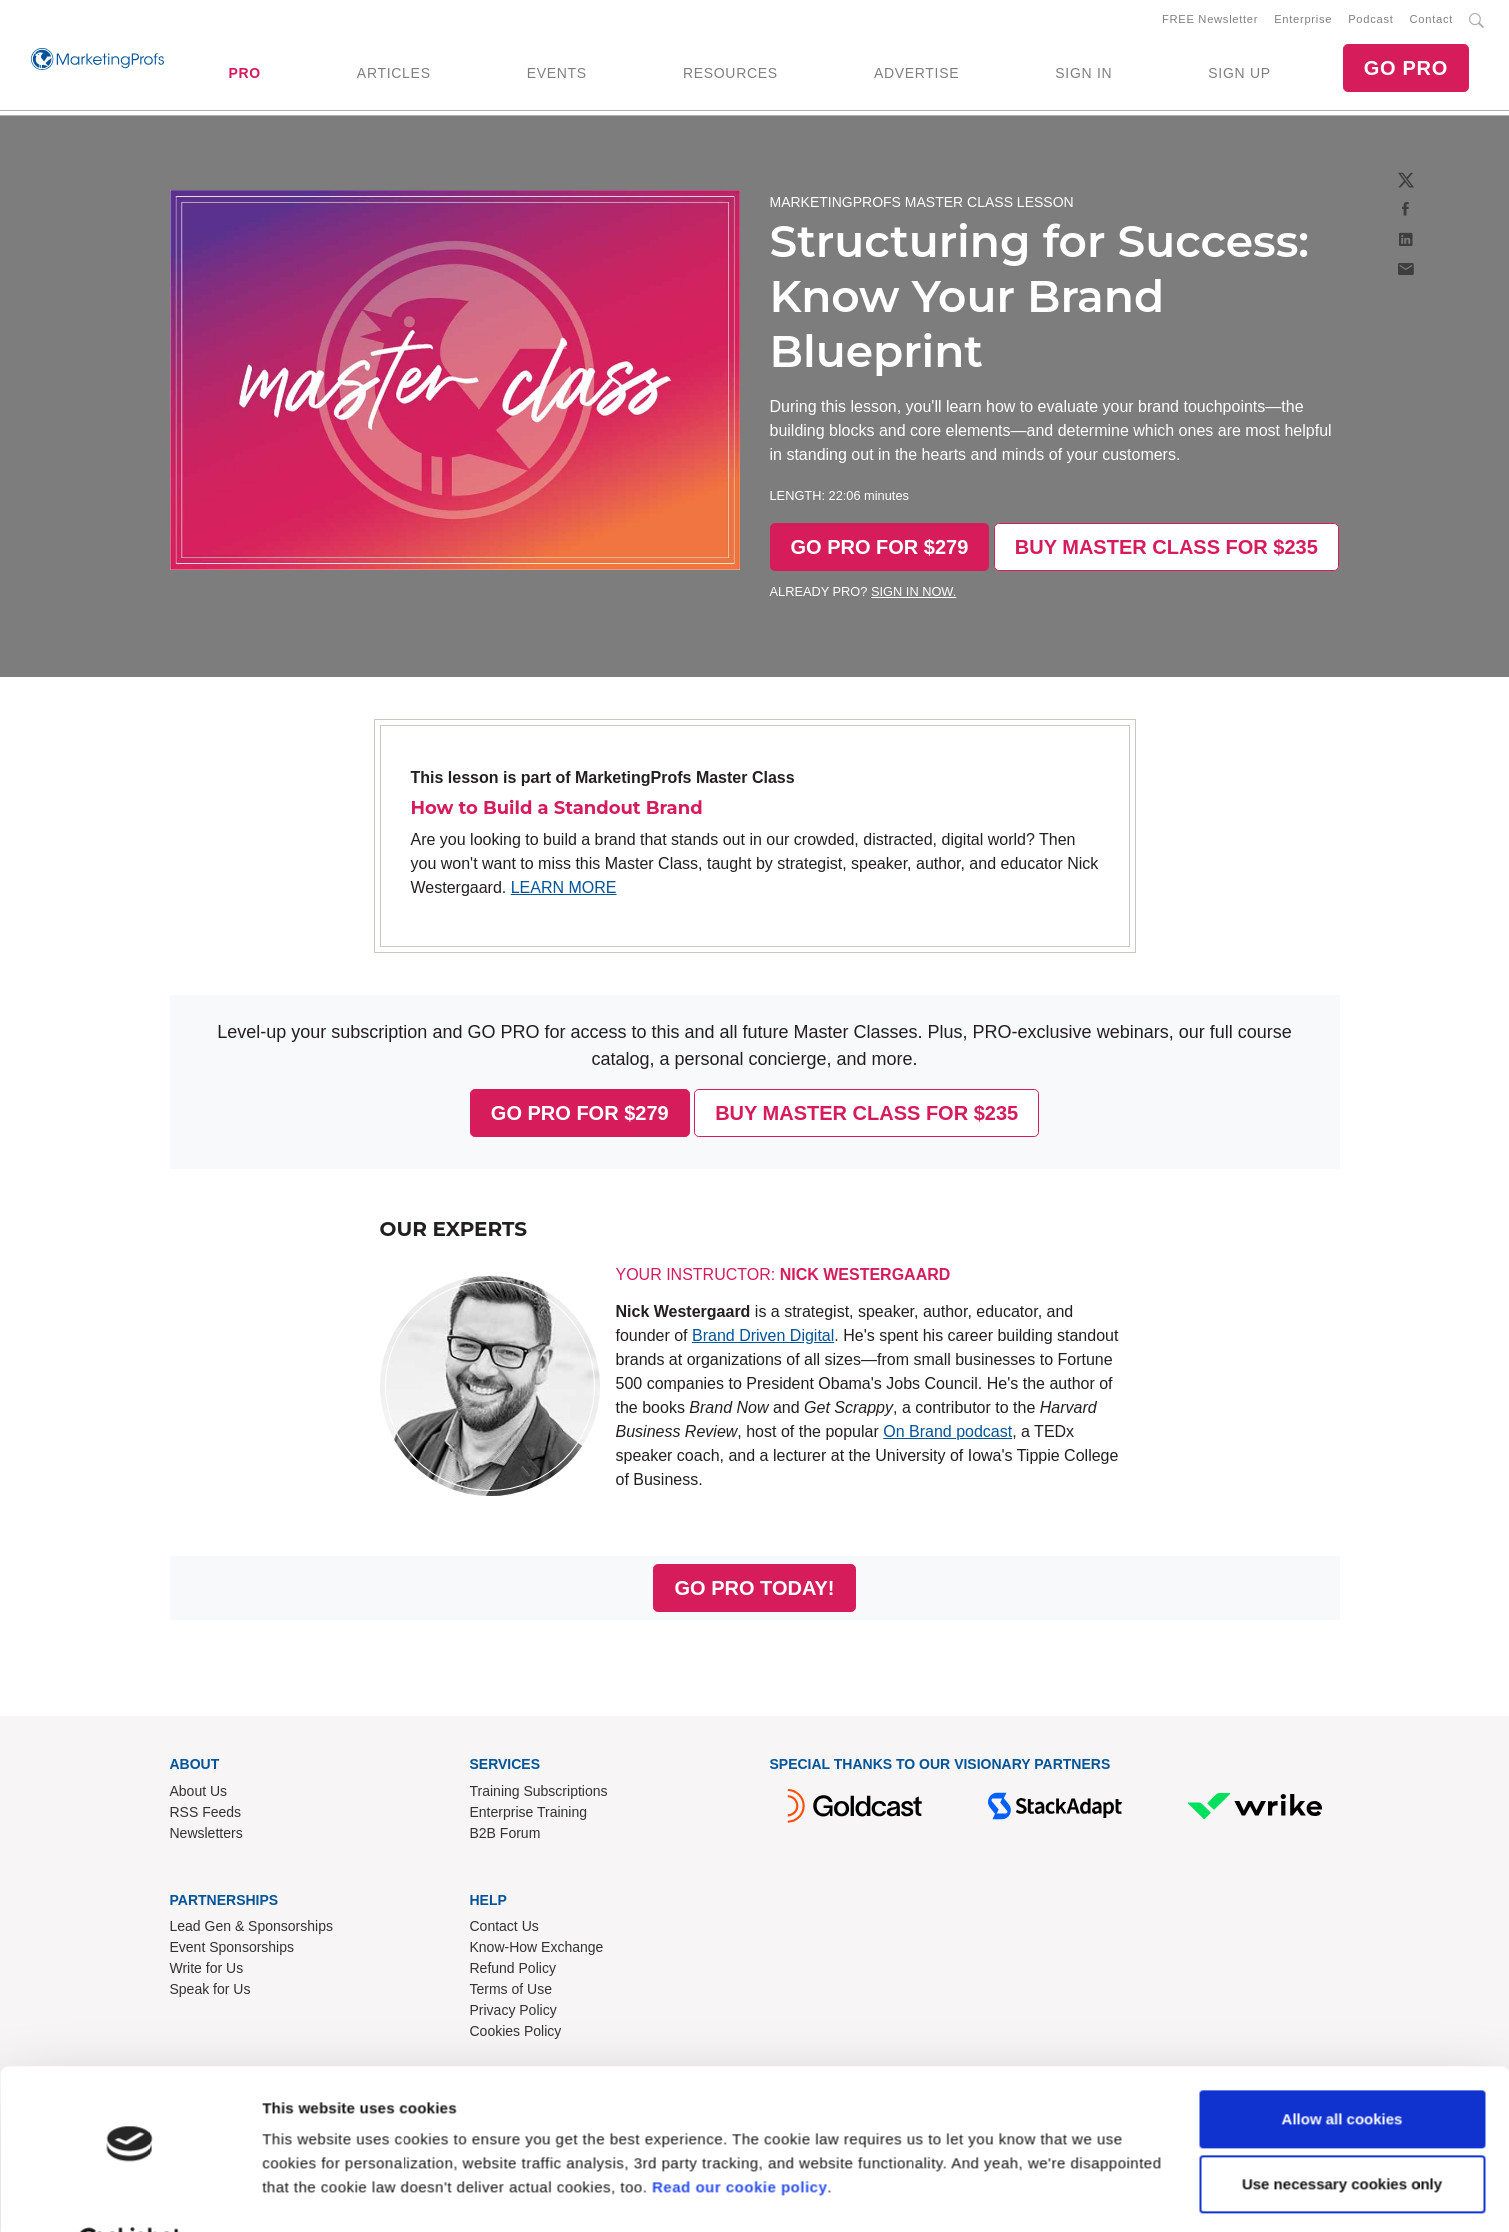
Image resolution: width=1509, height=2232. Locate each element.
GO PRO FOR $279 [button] (880, 551)
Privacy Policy (513, 2014)
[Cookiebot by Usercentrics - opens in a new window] (129, 2193)
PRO (244, 75)
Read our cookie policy (739, 2137)
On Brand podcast (947, 1435)
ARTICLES (394, 75)
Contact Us (504, 1930)
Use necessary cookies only (1342, 2134)
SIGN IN (1083, 75)
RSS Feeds (206, 1816)
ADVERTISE (916, 75)
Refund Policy (513, 1972)
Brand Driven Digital (763, 1339)
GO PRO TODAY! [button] (754, 1592)
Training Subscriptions (539, 1795)
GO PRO (1406, 70)
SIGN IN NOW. (913, 595)
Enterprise (1303, 21)
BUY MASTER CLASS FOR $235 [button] (1166, 551)
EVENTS (557, 75)
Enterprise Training (529, 1816)
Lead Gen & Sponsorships (251, 1930)
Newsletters (206, 1837)
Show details (308, 2192)
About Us (199, 1795)
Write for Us (207, 1972)
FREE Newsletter (1210, 21)
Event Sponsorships (232, 1951)
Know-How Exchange (537, 1951)
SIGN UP (1239, 75)
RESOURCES (730, 75)
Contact (1431, 21)
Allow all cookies (1342, 2069)
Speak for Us (210, 1993)
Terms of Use (511, 1993)
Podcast (1370, 21)
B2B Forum (505, 1837)
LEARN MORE (564, 891)
